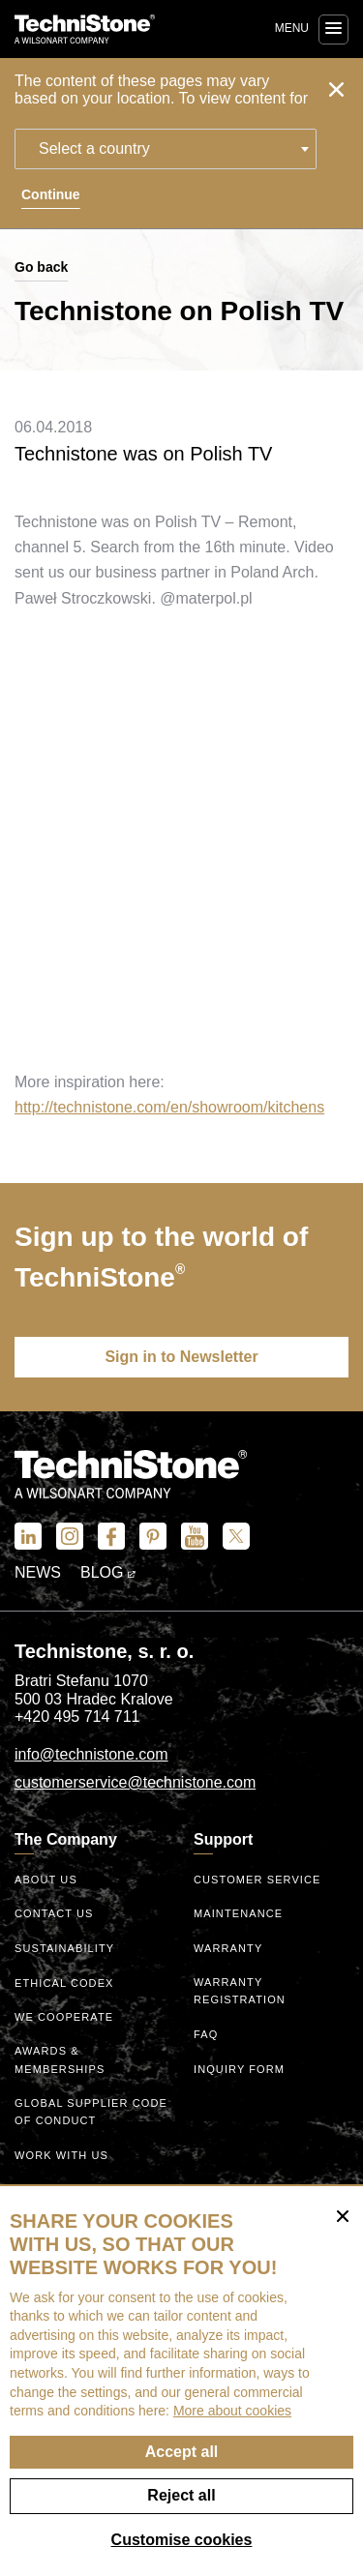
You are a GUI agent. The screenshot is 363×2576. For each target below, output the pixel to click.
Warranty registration (240, 1991)
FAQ (206, 2034)
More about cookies (232, 2410)
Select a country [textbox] (94, 148)
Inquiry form (239, 2069)
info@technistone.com (91, 1754)
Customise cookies (182, 2540)
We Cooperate (64, 2017)
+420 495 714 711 (77, 1716)
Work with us (61, 2155)
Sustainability (64, 1948)
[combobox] (165, 149)
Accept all (182, 2451)
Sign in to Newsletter (181, 1356)
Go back (41, 267)
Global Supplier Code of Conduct (91, 2112)
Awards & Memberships (60, 2060)
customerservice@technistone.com (135, 1782)
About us (46, 1879)
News (38, 1572)
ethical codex (64, 1983)
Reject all (181, 2495)
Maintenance (238, 1913)
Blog (108, 1572)
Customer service (257, 1879)
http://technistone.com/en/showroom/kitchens (169, 1107)
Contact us (54, 1913)
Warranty (228, 1948)
